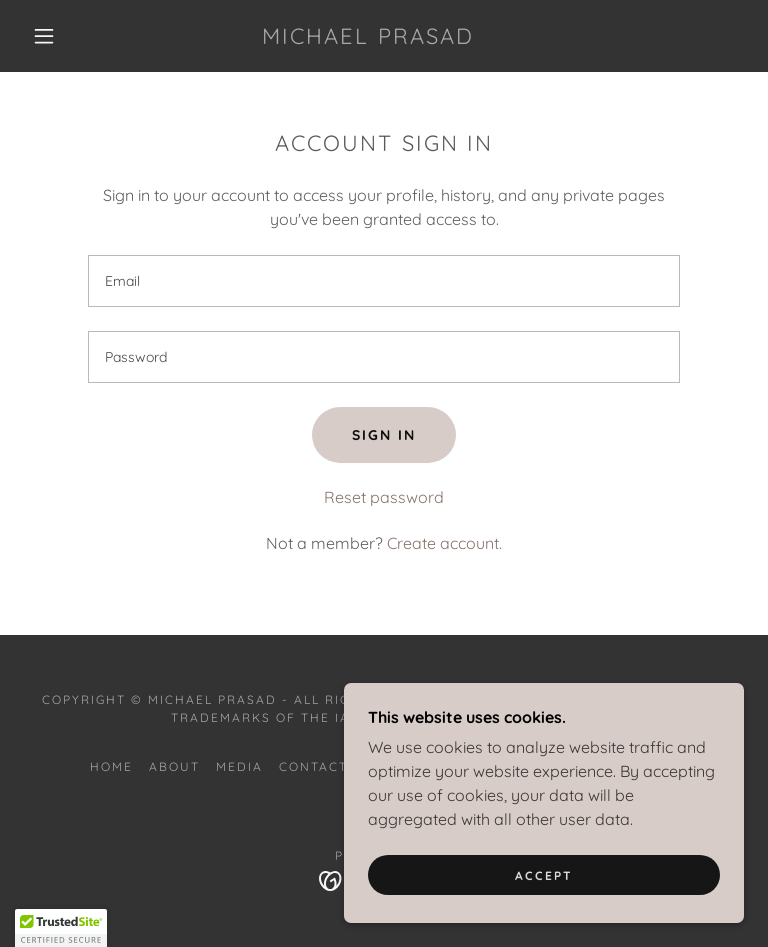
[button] (44, 36)
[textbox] (384, 281)
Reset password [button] (384, 497)
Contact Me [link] (326, 766)
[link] (368, 38)
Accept (544, 875)
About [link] (174, 766)
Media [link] (239, 766)
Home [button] (111, 766)
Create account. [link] (444, 543)
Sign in (384, 435)
